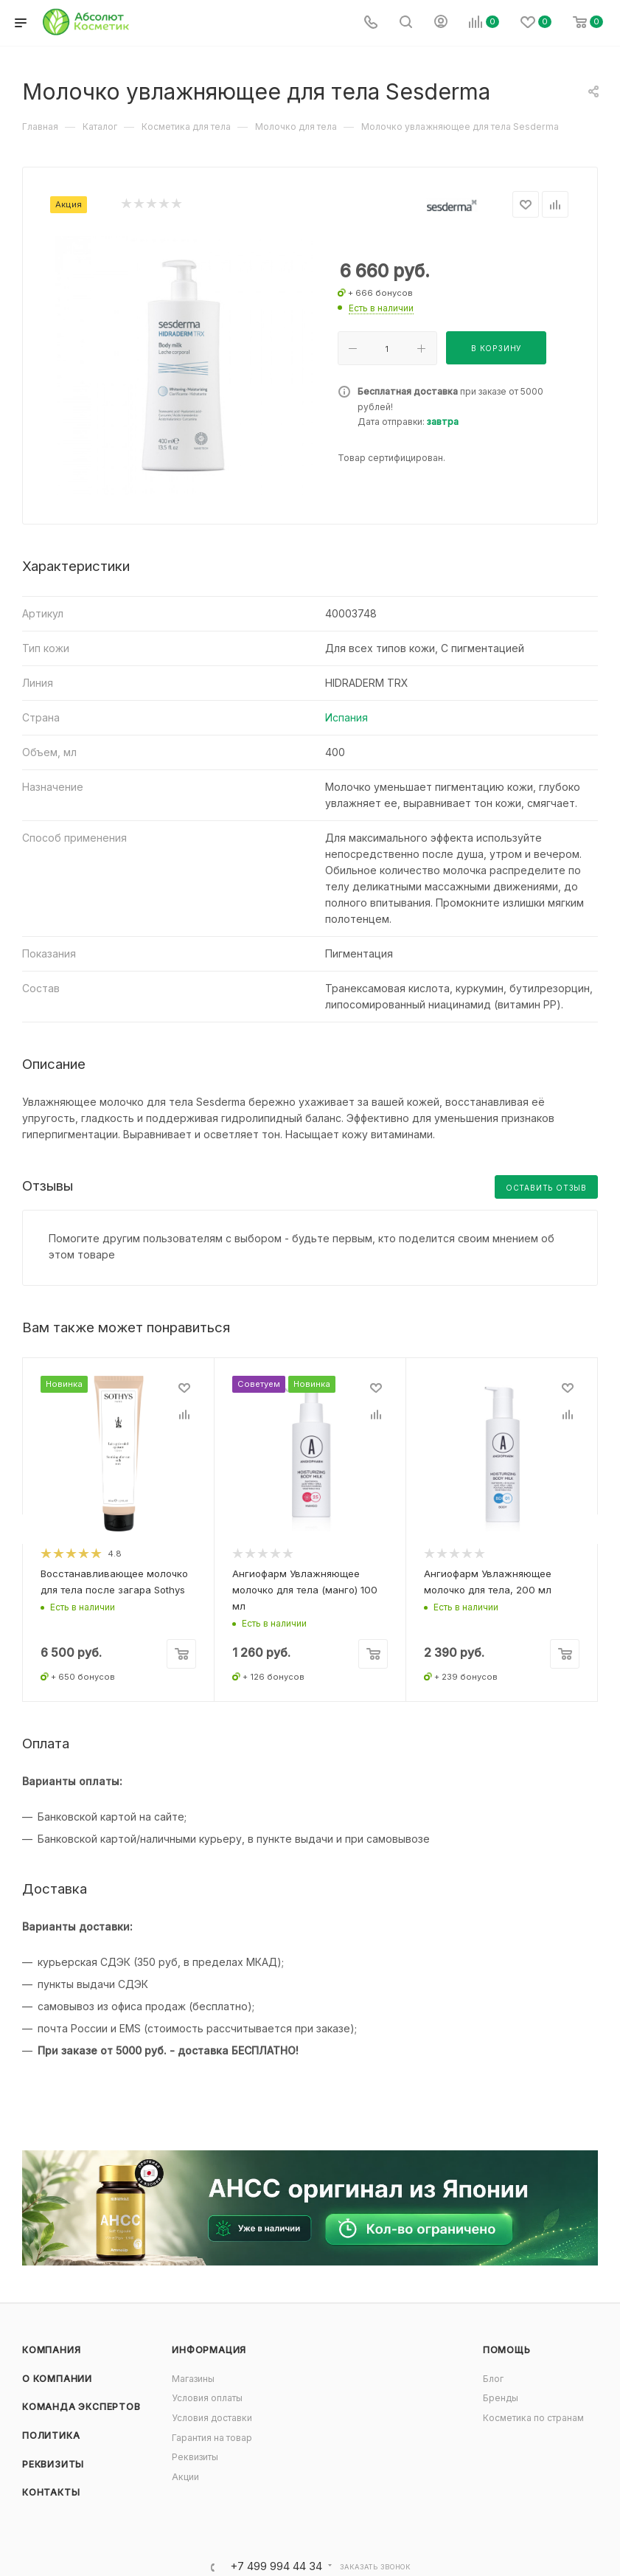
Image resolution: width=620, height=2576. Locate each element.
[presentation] (22, 1529)
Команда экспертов (81, 2406)
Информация (209, 2349)
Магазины (193, 2378)
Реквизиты (53, 2464)
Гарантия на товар (212, 2437)
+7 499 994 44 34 (276, 2566)
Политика (51, 2435)
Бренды (500, 2397)
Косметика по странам (533, 2417)
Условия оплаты (207, 2397)
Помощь (507, 2349)
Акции (185, 2476)
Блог (493, 2378)
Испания (346, 717)
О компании (57, 2378)
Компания (51, 2349)
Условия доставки (212, 2417)
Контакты (51, 2492)
